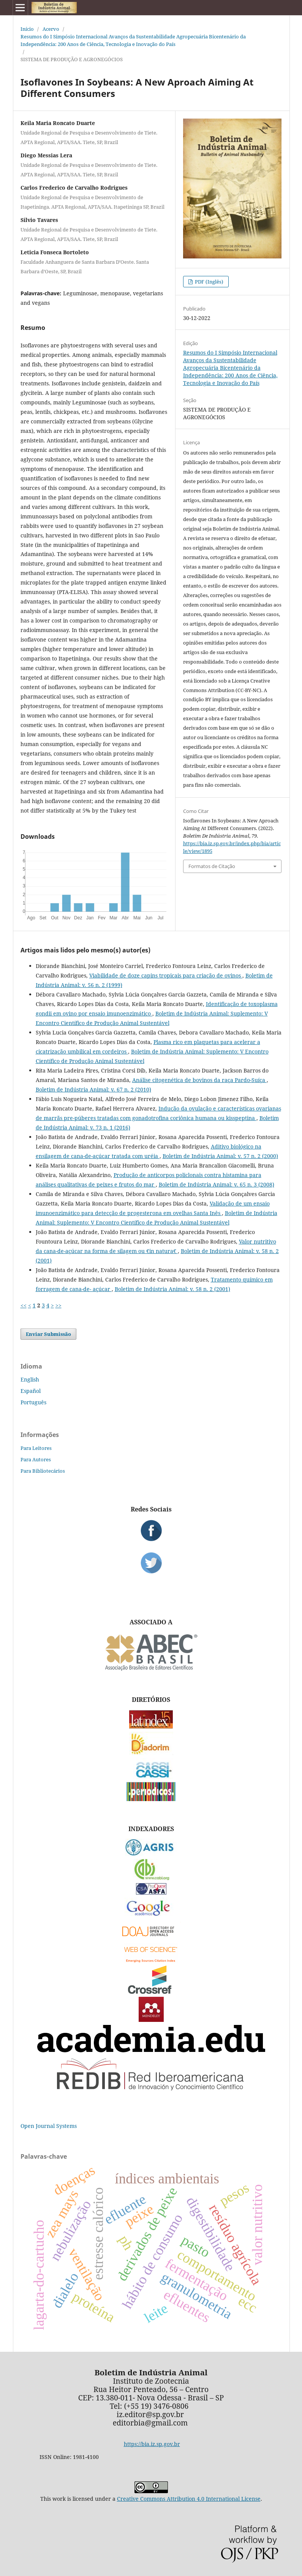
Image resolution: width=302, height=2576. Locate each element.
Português (33, 1402)
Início (27, 28)
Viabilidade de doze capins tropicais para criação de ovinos (165, 975)
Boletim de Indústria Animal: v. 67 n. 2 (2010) (93, 1089)
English (30, 1379)
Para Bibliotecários (43, 1470)
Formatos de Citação (211, 866)
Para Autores (36, 1459)
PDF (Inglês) (208, 281)
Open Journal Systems (49, 2125)
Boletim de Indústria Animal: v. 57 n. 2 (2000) (220, 1156)
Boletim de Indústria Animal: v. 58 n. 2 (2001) (172, 1289)
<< (24, 1305)
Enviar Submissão (48, 1334)
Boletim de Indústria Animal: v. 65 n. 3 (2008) (216, 1184)
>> (58, 1305)
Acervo (51, 28)
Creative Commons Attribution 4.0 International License (189, 2498)
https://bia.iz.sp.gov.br (152, 2444)
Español (31, 1390)
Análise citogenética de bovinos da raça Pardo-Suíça (199, 1080)
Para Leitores (36, 1448)
